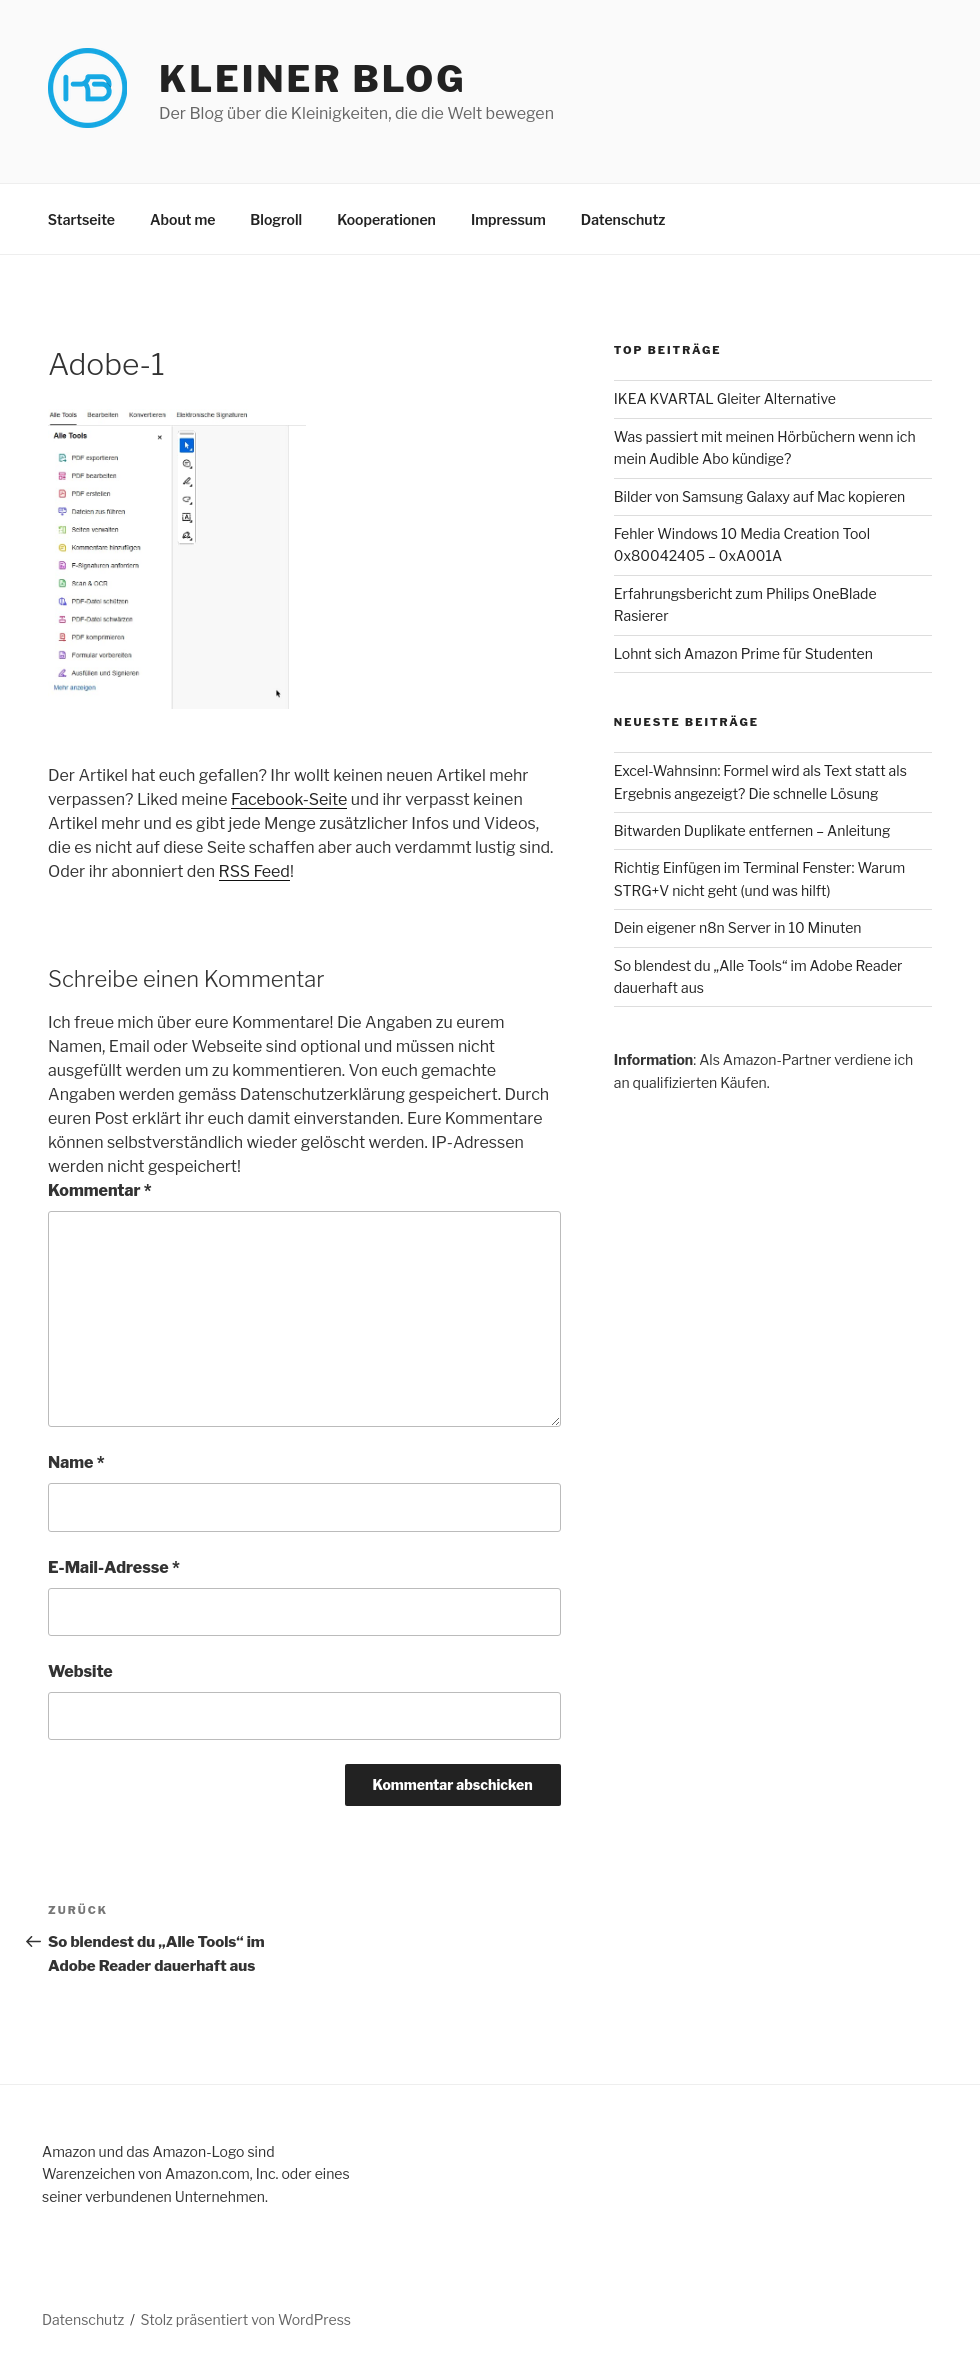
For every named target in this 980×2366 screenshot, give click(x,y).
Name (76, 1462)
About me (182, 219)
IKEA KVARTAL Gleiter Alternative (725, 398)
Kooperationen (386, 219)
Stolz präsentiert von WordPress (246, 2319)
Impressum (508, 219)
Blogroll (276, 219)
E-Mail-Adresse (114, 1567)
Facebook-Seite (289, 799)
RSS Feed (254, 871)
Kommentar (100, 1190)
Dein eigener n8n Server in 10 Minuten (738, 927)
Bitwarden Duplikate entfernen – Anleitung (752, 830)
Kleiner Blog (312, 79)
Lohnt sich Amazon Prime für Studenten (743, 653)
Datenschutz (623, 219)
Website (80, 1671)
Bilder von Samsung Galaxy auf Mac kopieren (759, 496)
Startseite (81, 219)
